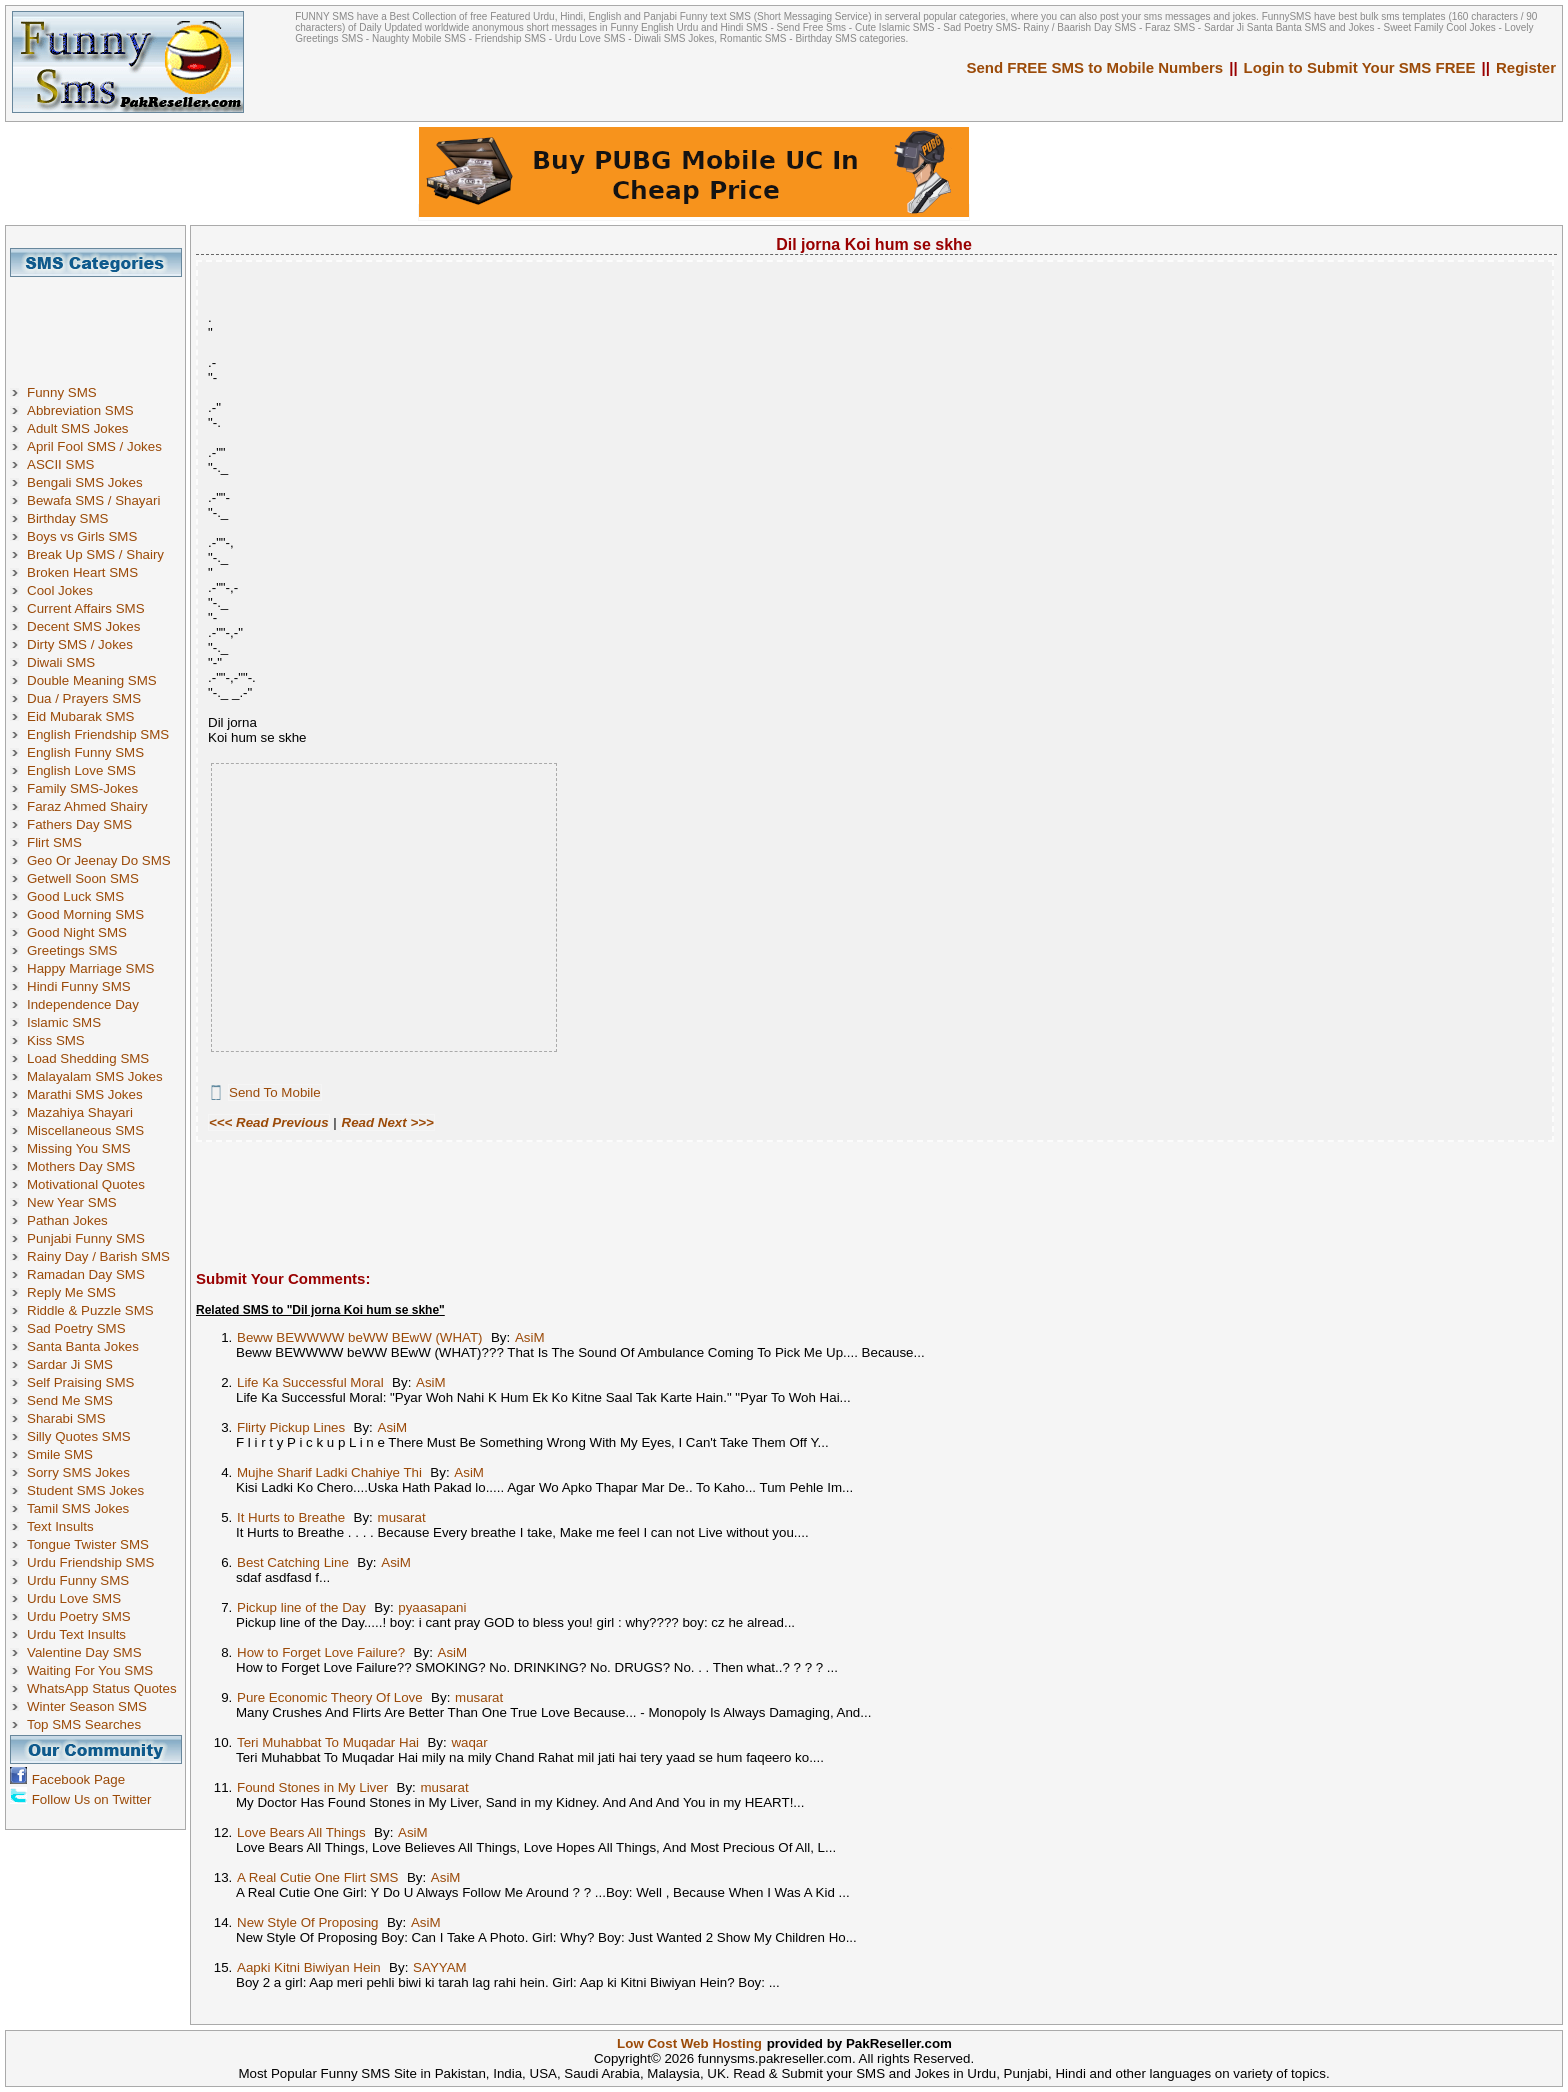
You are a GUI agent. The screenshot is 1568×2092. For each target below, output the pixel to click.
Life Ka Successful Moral (310, 1382)
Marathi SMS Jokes (85, 1094)
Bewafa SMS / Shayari (93, 500)
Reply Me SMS (71, 1292)
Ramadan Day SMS (86, 1274)
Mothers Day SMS (81, 1166)
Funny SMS (62, 392)
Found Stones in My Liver (312, 1787)
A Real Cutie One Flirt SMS (317, 1877)
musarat (402, 1517)
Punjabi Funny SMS (86, 1238)
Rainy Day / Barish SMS (98, 1256)
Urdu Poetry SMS (79, 1616)
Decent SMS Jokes (83, 626)
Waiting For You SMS (90, 1670)
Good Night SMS (77, 932)
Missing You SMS (79, 1148)
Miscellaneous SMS (85, 1130)
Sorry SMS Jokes (78, 1472)
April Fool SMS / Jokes (94, 446)
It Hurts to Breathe (291, 1517)
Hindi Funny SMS (79, 986)
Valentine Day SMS (84, 1652)
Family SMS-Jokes (82, 788)
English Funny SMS (85, 752)
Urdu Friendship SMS (90, 1562)
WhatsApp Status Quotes (102, 1688)
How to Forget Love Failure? (321, 1652)
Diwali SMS (61, 662)
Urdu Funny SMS (78, 1580)
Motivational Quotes (86, 1184)
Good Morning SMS (85, 914)
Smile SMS (60, 1454)
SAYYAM (440, 1967)
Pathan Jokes (67, 1220)
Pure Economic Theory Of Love (330, 1697)
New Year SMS (72, 1202)
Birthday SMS (67, 518)
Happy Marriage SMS (90, 968)
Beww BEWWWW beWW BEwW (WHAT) (360, 1337)
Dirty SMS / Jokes (80, 644)
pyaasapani (432, 1607)
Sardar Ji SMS (70, 1364)
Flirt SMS (54, 842)
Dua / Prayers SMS (84, 698)
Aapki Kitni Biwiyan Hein (309, 1967)
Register (1526, 67)
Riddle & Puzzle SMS (90, 1310)
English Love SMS (81, 770)
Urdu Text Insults (76, 1634)
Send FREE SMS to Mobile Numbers (1095, 67)
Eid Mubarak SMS (80, 716)
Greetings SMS (72, 950)
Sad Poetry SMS (76, 1328)
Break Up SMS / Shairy (95, 554)
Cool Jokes (60, 590)
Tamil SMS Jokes (78, 1508)
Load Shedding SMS (88, 1058)
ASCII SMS (60, 464)
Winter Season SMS (87, 1706)
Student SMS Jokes (85, 1490)
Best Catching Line (293, 1562)
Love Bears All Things (301, 1832)
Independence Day (83, 1004)
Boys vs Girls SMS (82, 536)
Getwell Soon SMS (83, 878)
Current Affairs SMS (86, 608)
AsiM (530, 1337)
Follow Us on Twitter (92, 1799)
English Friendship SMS (98, 734)
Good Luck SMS (75, 896)
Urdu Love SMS (74, 1598)
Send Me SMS (70, 1400)
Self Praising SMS (80, 1382)
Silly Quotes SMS (79, 1436)
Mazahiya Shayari (80, 1112)
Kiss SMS (56, 1040)
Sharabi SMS (66, 1418)
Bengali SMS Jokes (85, 482)
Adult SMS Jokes (77, 428)
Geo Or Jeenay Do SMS (99, 860)
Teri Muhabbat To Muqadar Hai (328, 1742)
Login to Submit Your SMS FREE (1360, 67)
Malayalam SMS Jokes (95, 1076)
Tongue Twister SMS (88, 1544)
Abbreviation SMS (80, 410)
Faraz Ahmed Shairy (87, 806)
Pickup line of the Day (301, 1607)
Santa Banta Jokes (83, 1346)
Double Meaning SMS (92, 680)
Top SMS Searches (84, 1724)
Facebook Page (78, 1779)
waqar (469, 1742)
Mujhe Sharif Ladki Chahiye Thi (329, 1472)
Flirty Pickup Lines (291, 1427)
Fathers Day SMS (79, 824)
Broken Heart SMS (82, 572)
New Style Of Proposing (308, 1922)
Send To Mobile (275, 1092)
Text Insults (60, 1526)
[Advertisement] (103, 322)
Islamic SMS (64, 1022)
